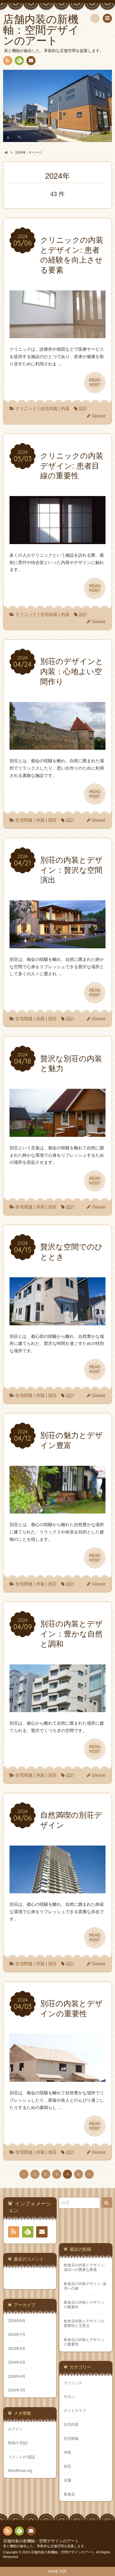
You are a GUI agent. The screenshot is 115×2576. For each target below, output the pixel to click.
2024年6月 (16, 2348)
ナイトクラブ (75, 2411)
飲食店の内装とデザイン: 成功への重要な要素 (84, 2267)
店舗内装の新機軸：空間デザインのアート (41, 2541)
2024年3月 (16, 2390)
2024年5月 (16, 2362)
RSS (7, 61)
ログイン (15, 2429)
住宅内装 (49, 408)
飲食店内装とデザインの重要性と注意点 (84, 2323)
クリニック (26, 408)
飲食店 (69, 2494)
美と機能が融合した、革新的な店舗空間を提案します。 (45, 2546)
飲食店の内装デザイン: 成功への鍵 (85, 2286)
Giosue (98, 415)
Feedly (19, 61)
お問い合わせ (30, 61)
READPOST (94, 382)
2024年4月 (16, 2376)
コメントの (21, 2457)
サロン (69, 2397)
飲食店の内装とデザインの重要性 (84, 2304)
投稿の (18, 2443)
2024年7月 (16, 2334)
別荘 (52, 820)
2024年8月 (16, 2321)
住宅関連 (24, 820)
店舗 (67, 2480)
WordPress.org (20, 2471)
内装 (65, 408)
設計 (83, 408)
